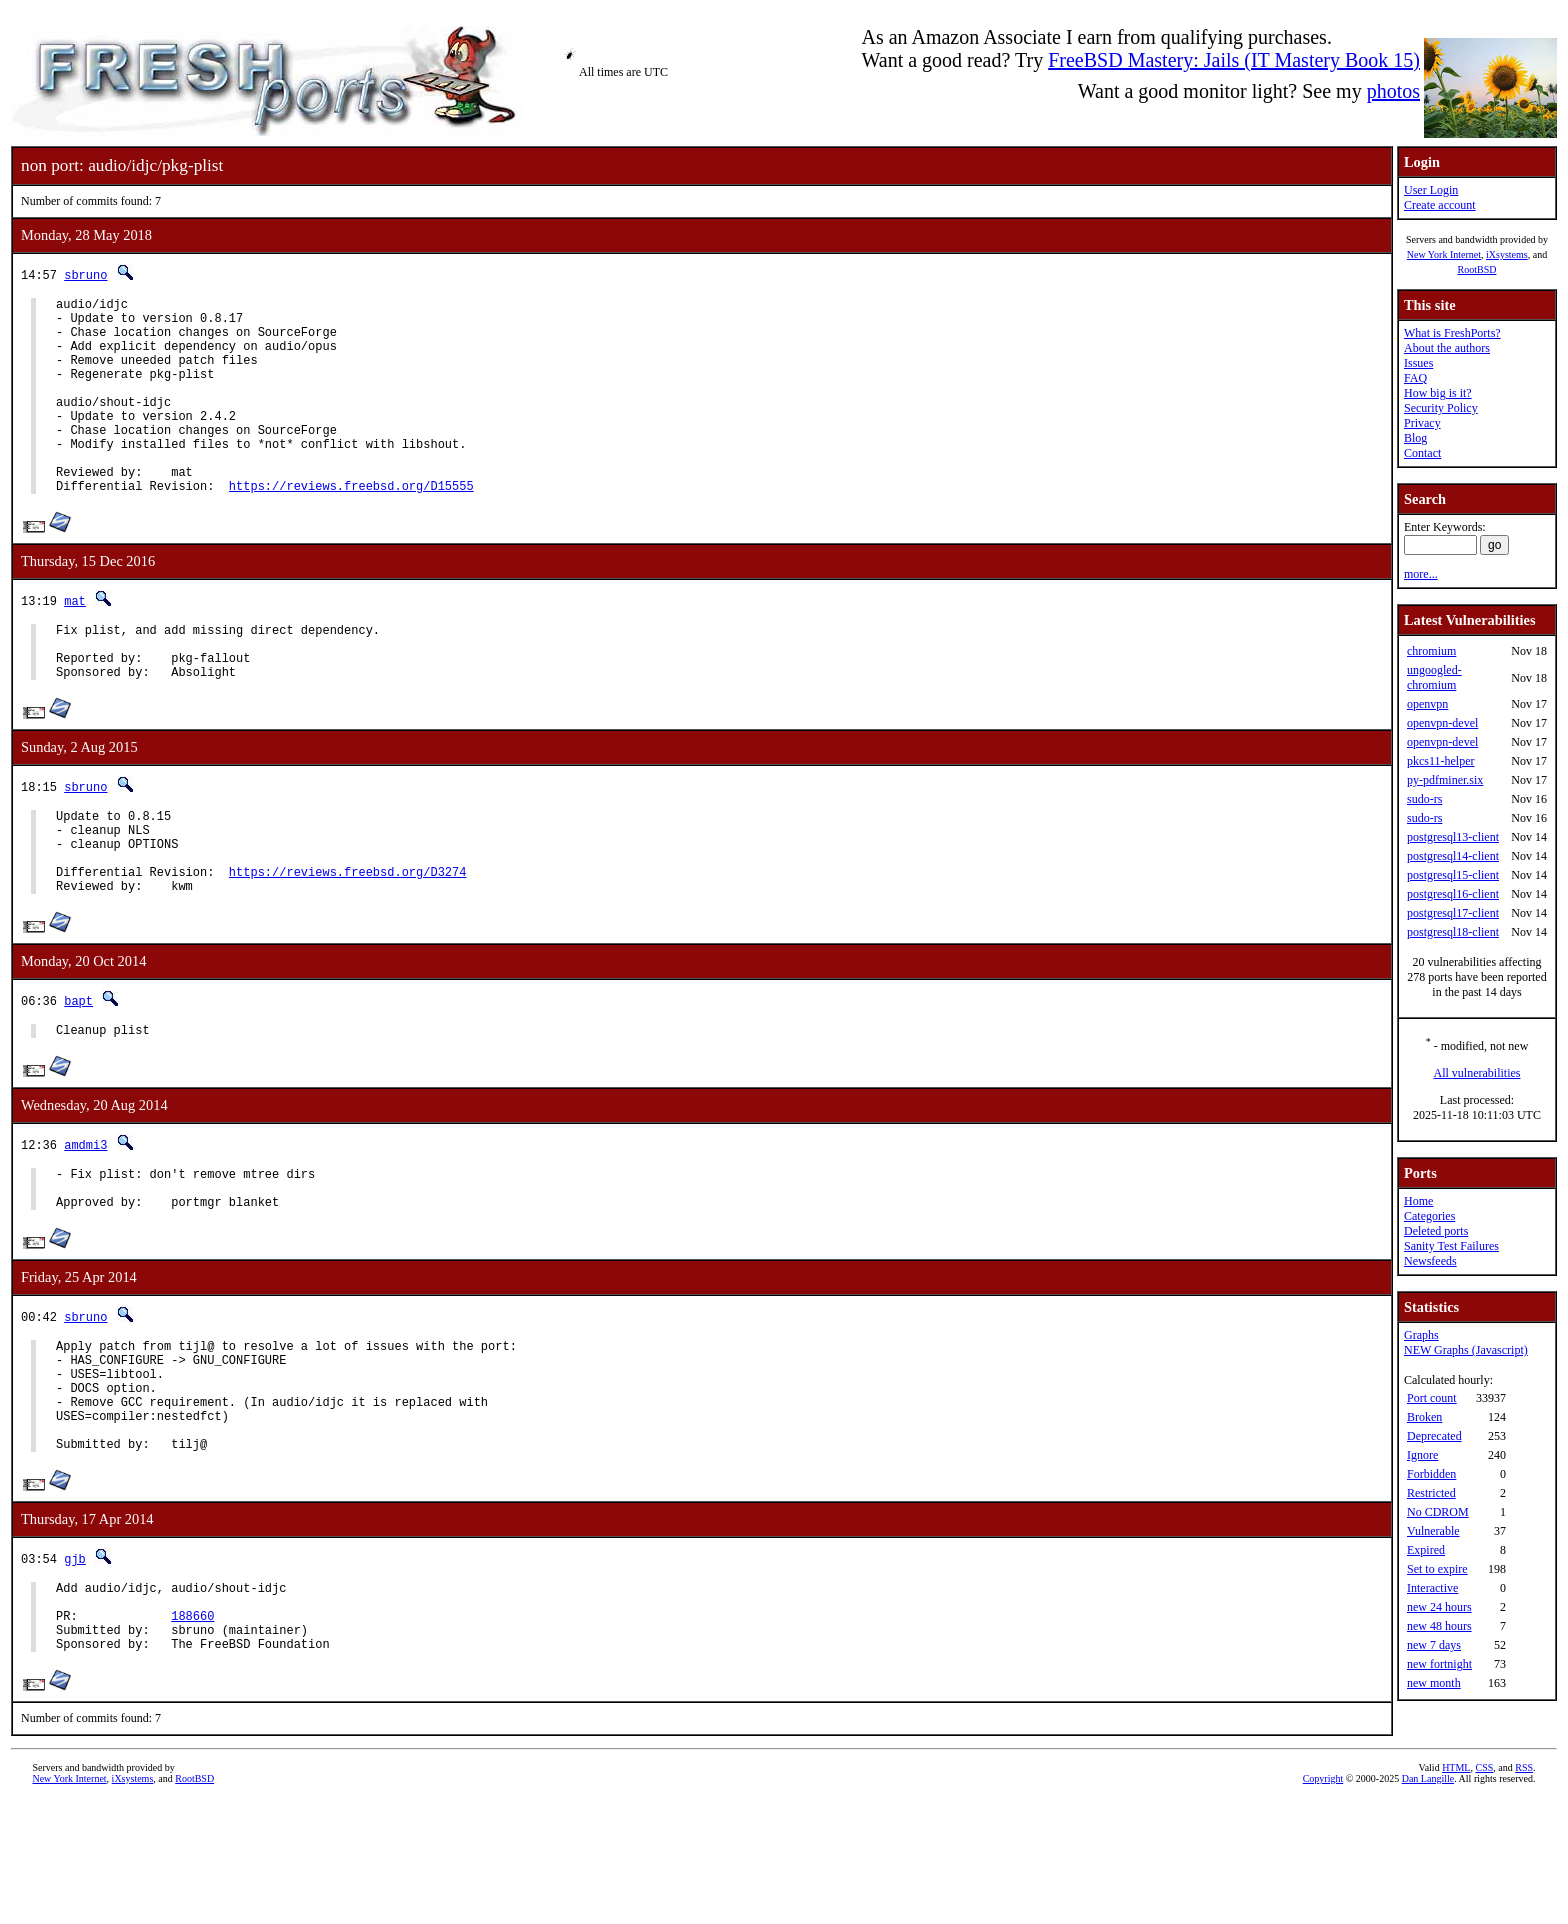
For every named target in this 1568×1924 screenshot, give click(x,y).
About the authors (1447, 348)
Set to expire (1437, 1569)
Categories (1429, 1216)
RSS (1524, 1890)
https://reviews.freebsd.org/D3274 (348, 940)
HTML (1456, 1890)
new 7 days (1434, 1645)
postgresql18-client (1453, 932)
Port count (1432, 1398)
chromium (1431, 651)
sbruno (85, 274)
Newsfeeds (1430, 1261)
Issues (1418, 363)
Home (1418, 1201)
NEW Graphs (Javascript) (1466, 1350)
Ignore (1422, 1455)
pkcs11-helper (1441, 761)
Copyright (1323, 1901)
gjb (75, 1666)
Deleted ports (1436, 1231)
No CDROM (1438, 1512)
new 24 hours (1439, 1607)
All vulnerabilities (1477, 1073)
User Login (1431, 190)
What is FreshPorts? (1452, 333)
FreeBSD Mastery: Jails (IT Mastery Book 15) (1234, 60)
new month (1434, 1683)
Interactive (1432, 1588)
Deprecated (1434, 1436)
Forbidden (1431, 1474)
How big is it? (1438, 393)
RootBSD (1477, 269)
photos (1393, 91)
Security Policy (1441, 408)
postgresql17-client (1453, 913)
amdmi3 (85, 1219)
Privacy (1422, 423)
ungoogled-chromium (1434, 677)
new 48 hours (1439, 1626)
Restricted (1431, 1493)
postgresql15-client (1453, 875)
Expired (1426, 1550)
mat (75, 642)
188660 (192, 1732)
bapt (78, 1072)
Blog (1415, 438)
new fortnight (1439, 1664)
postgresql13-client (1453, 837)
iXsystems (1507, 254)
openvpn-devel (1442, 723)
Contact (1422, 453)
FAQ (1415, 378)
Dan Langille (1428, 1901)
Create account (1440, 205)
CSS (1484, 1890)
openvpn (1427, 704)
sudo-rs (1424, 799)
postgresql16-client (1453, 894)
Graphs (1421, 1335)
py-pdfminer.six (1445, 780)
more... (1421, 574)
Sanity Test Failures (1451, 1246)
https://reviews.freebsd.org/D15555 (351, 527)
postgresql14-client (1453, 856)
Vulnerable (1433, 1531)
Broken (1424, 1417)
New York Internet (1444, 254)
